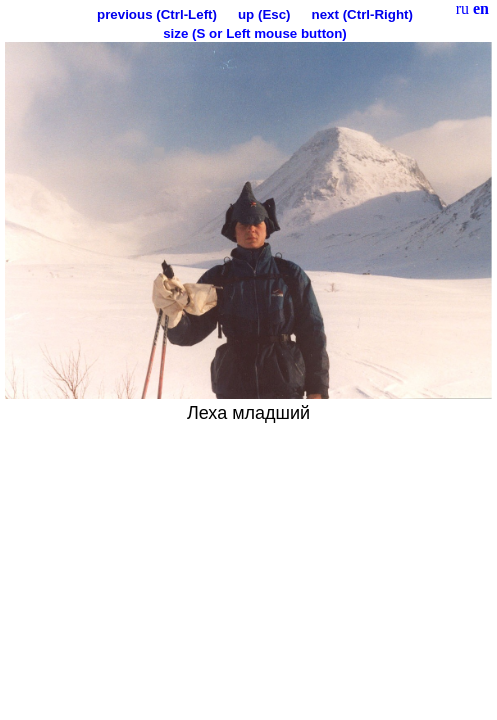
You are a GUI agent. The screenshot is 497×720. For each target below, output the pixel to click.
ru (462, 8)
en (481, 8)
